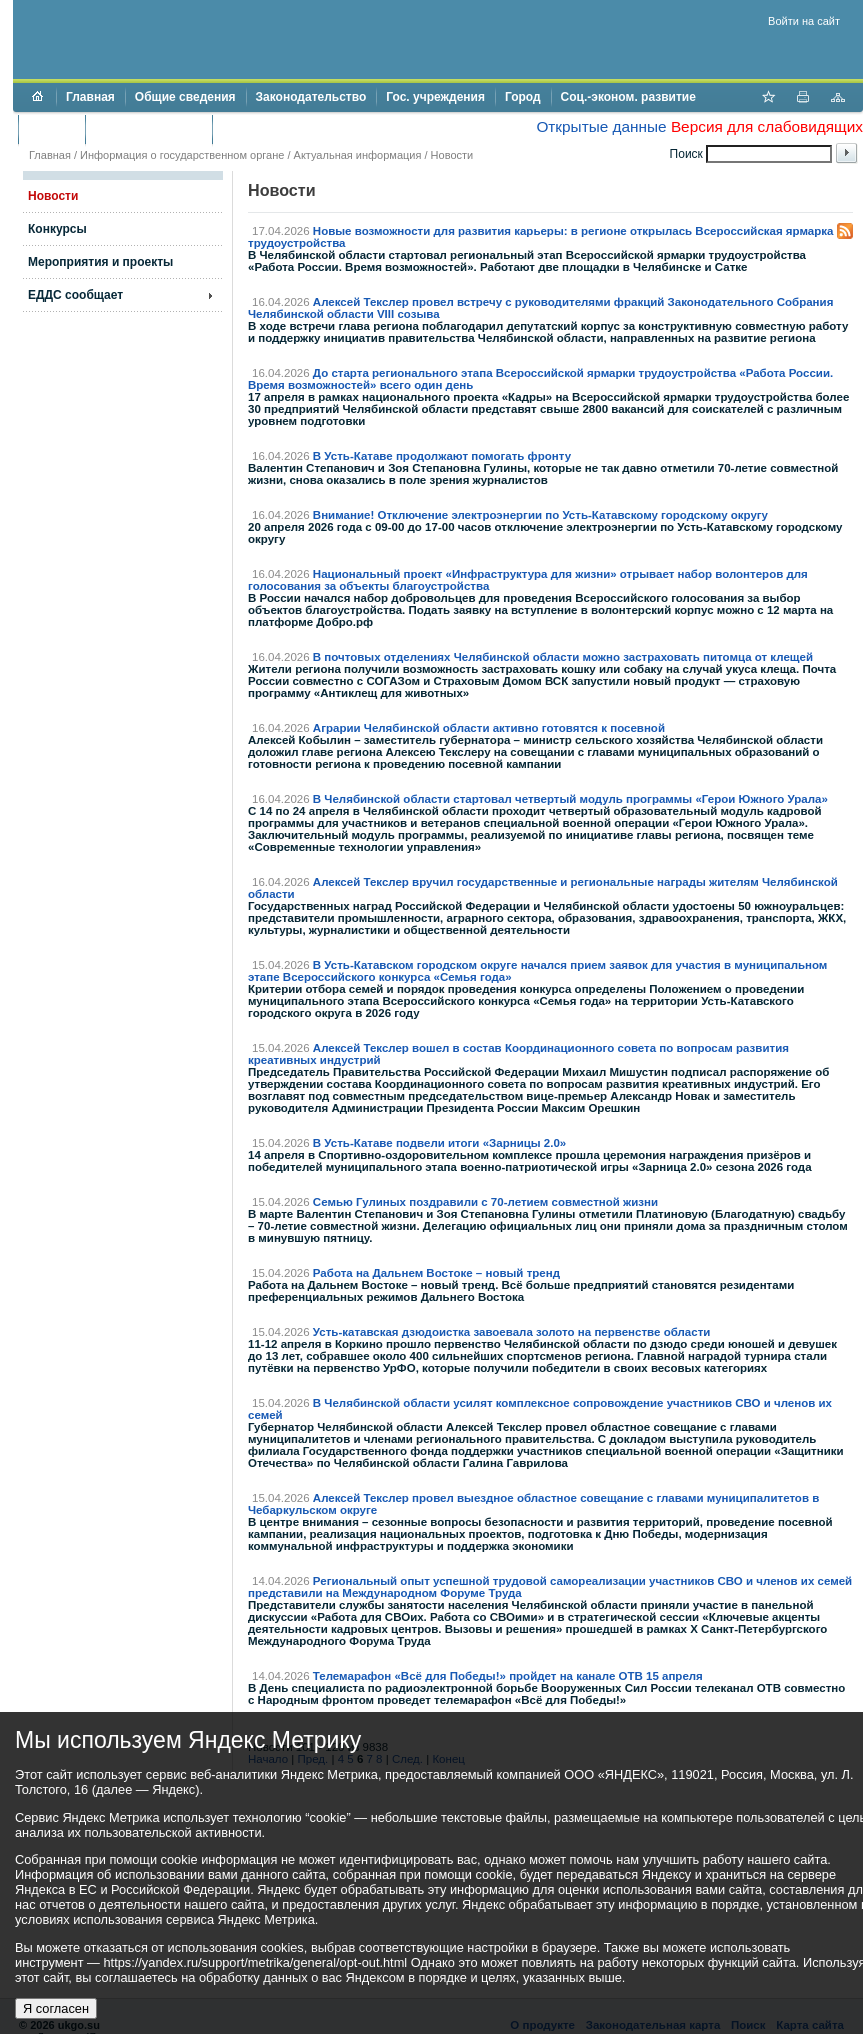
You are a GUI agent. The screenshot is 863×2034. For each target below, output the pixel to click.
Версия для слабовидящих (767, 126)
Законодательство (311, 97)
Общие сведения (185, 97)
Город (523, 97)
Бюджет (51, 129)
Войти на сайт (804, 21)
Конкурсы (57, 229)
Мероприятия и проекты (100, 262)
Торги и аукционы (148, 129)
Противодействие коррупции (308, 129)
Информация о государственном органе (182, 155)
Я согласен (56, 2008)
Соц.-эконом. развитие (628, 97)
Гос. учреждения (435, 97)
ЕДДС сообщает (75, 295)
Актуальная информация (358, 155)
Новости (452, 155)
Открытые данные (601, 126)
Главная (90, 97)
